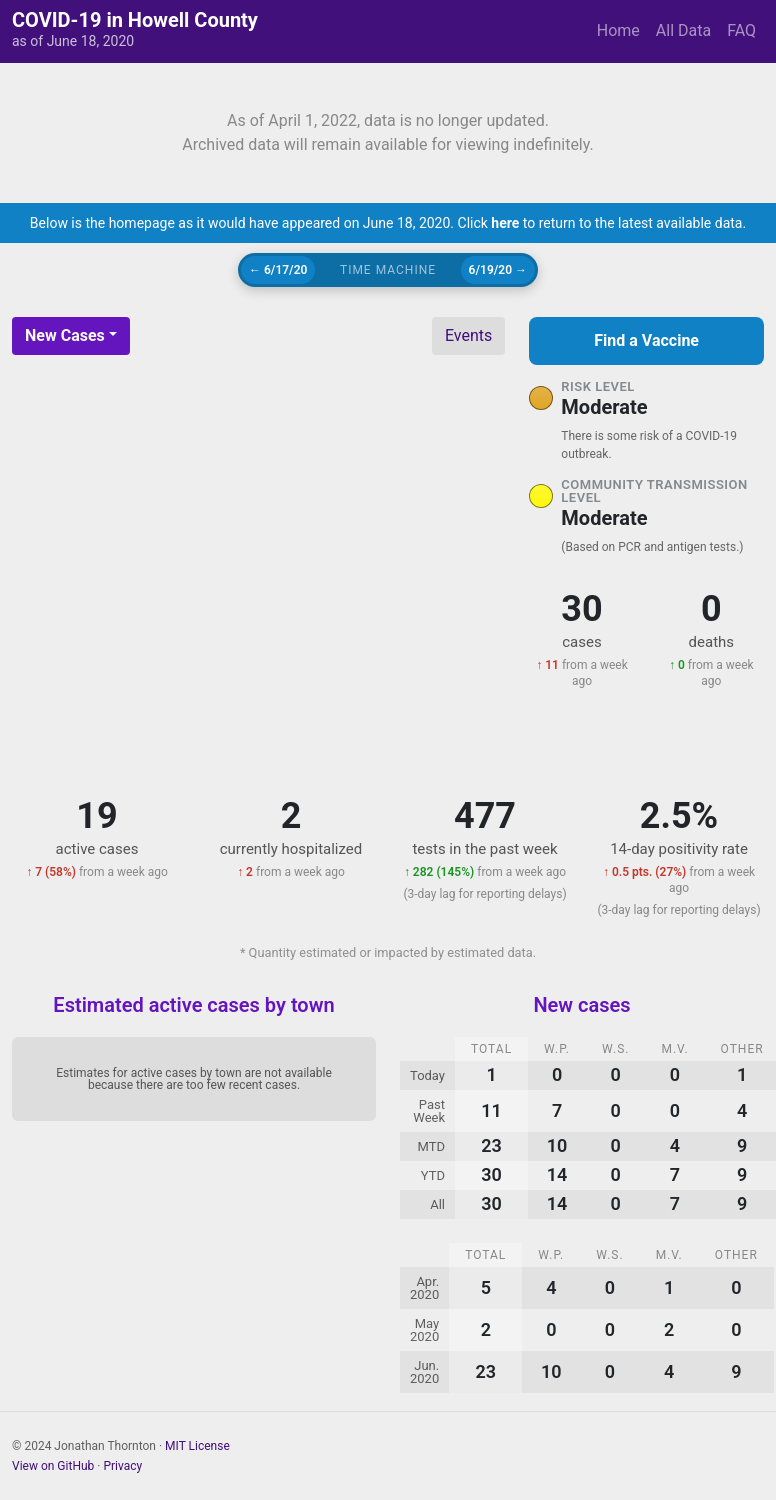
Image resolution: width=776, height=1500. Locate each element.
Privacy (122, 1466)
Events (468, 335)
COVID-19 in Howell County (135, 20)
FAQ (741, 30)
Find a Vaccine (646, 340)
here (505, 223)
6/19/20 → (498, 270)
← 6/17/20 (278, 270)
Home (618, 30)
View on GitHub (53, 1466)
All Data (683, 30)
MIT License (197, 1446)
